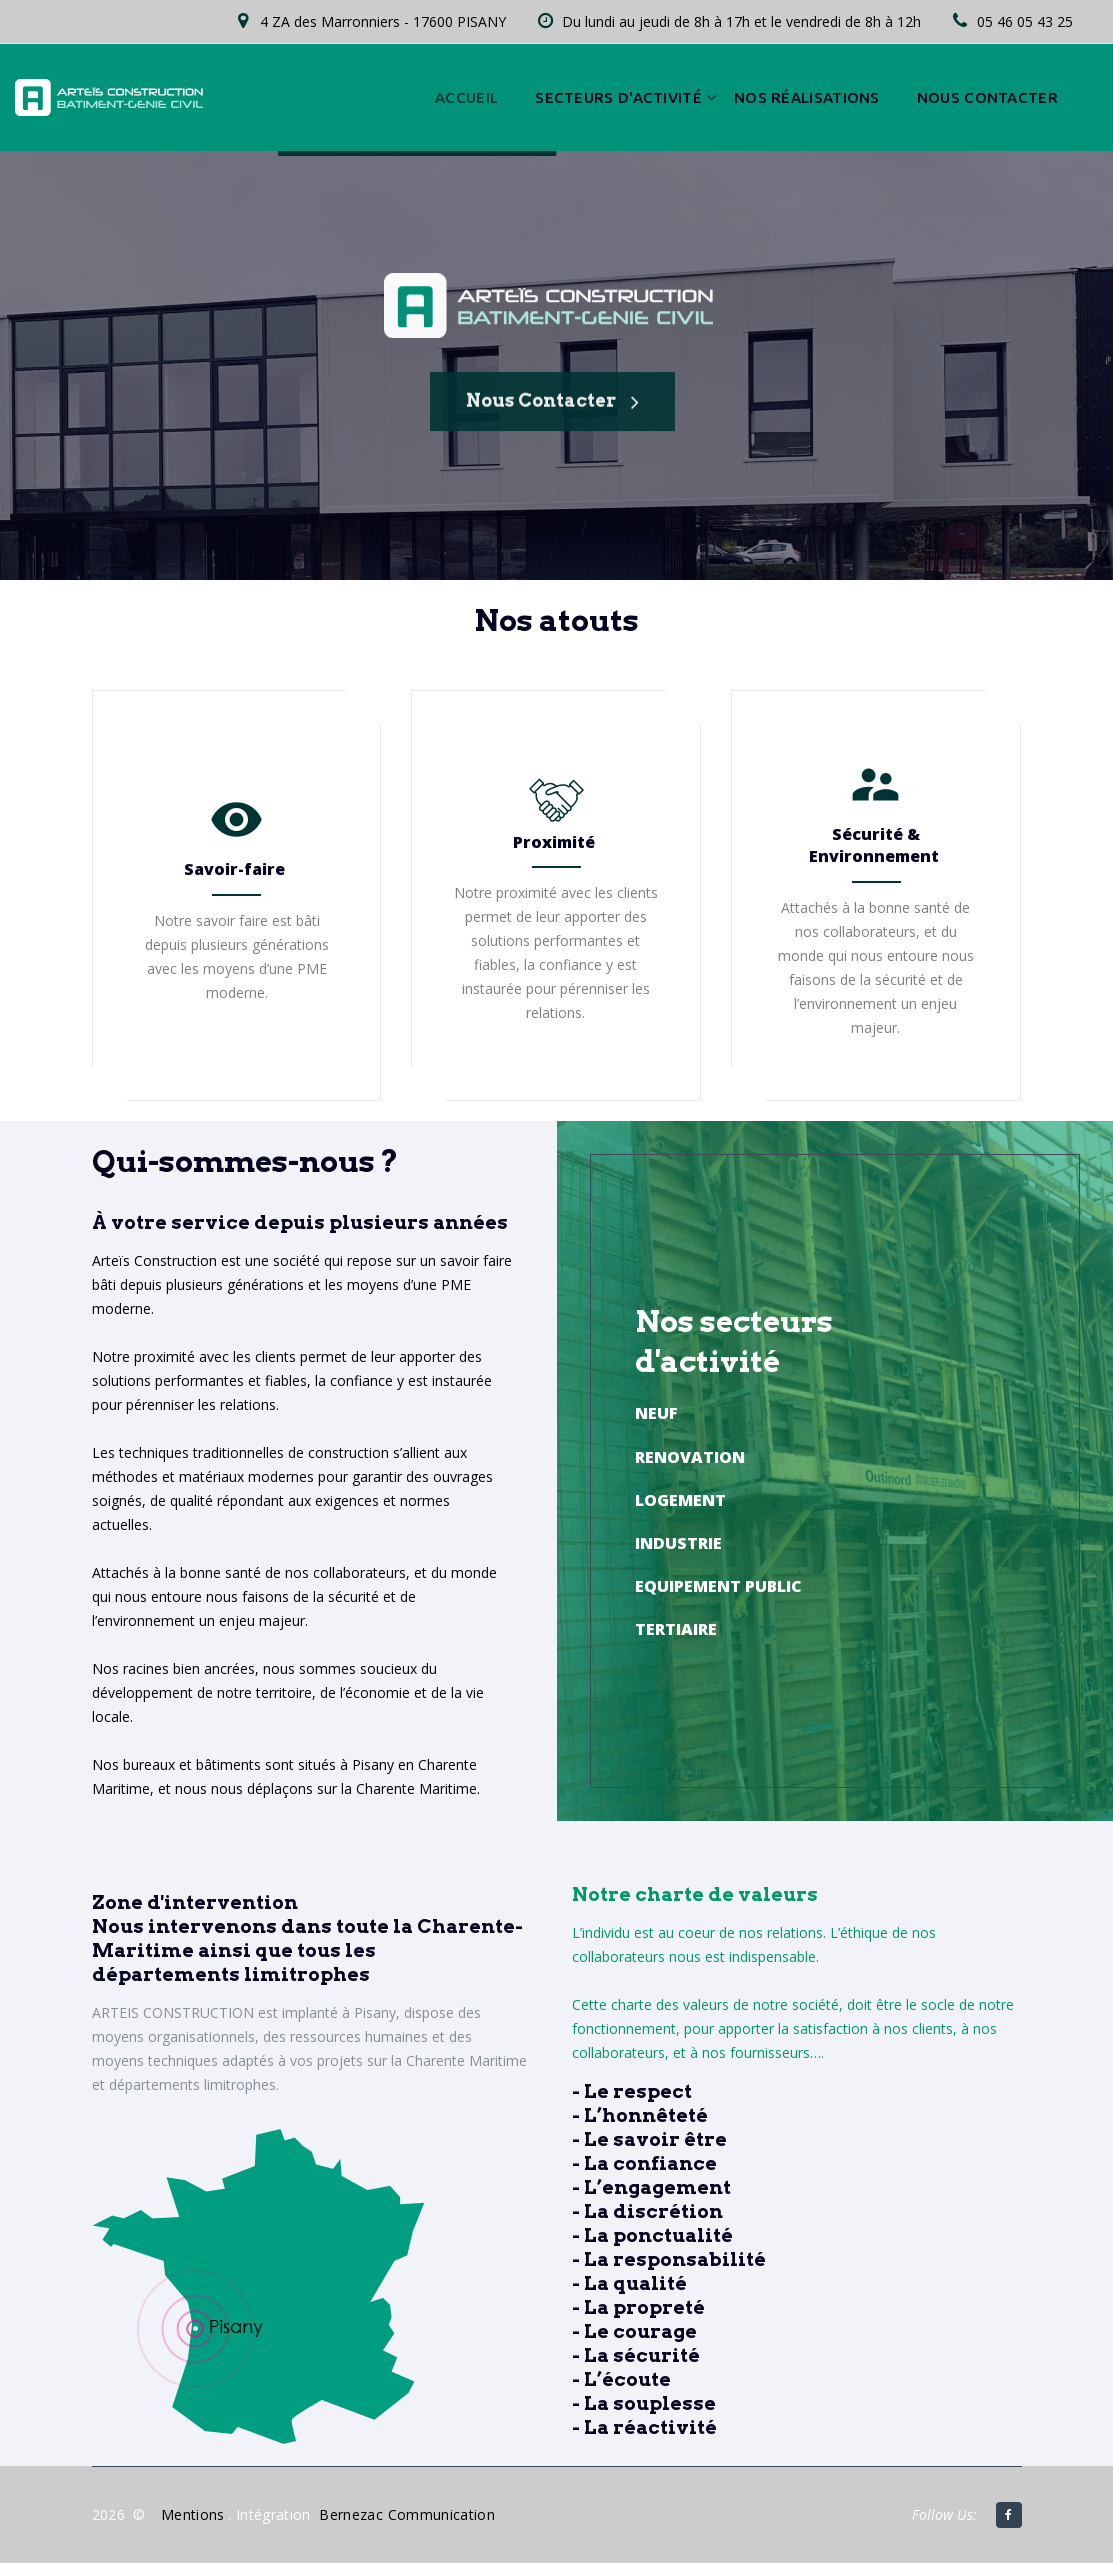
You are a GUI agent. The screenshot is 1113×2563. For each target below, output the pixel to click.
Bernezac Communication (407, 2514)
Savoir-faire (234, 869)
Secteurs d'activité (618, 97)
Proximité (554, 842)
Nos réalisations (807, 97)
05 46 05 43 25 (1025, 21)
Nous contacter (987, 97)
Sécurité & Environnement (874, 845)
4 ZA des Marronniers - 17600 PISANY (383, 21)
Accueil (466, 97)
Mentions (193, 2514)
